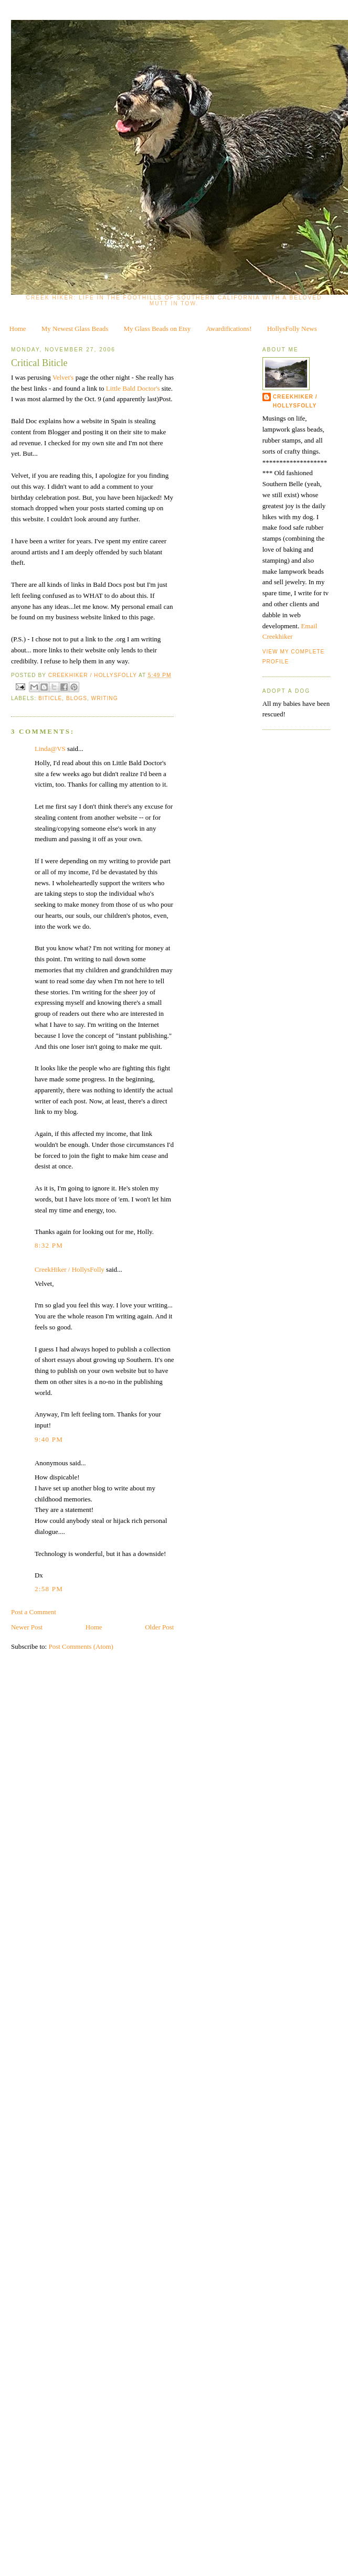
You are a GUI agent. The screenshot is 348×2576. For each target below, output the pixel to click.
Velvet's (64, 377)
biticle (50, 698)
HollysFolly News (292, 328)
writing (104, 698)
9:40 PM (49, 1439)
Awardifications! (229, 328)
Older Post (159, 1627)
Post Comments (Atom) (80, 1646)
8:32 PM (49, 1245)
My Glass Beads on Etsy (157, 328)
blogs (76, 698)
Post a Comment (33, 1612)
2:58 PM (49, 1589)
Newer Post (27, 1627)
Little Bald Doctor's (133, 388)
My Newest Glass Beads (74, 328)
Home (17, 328)
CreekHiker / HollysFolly (93, 675)
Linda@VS (50, 749)
